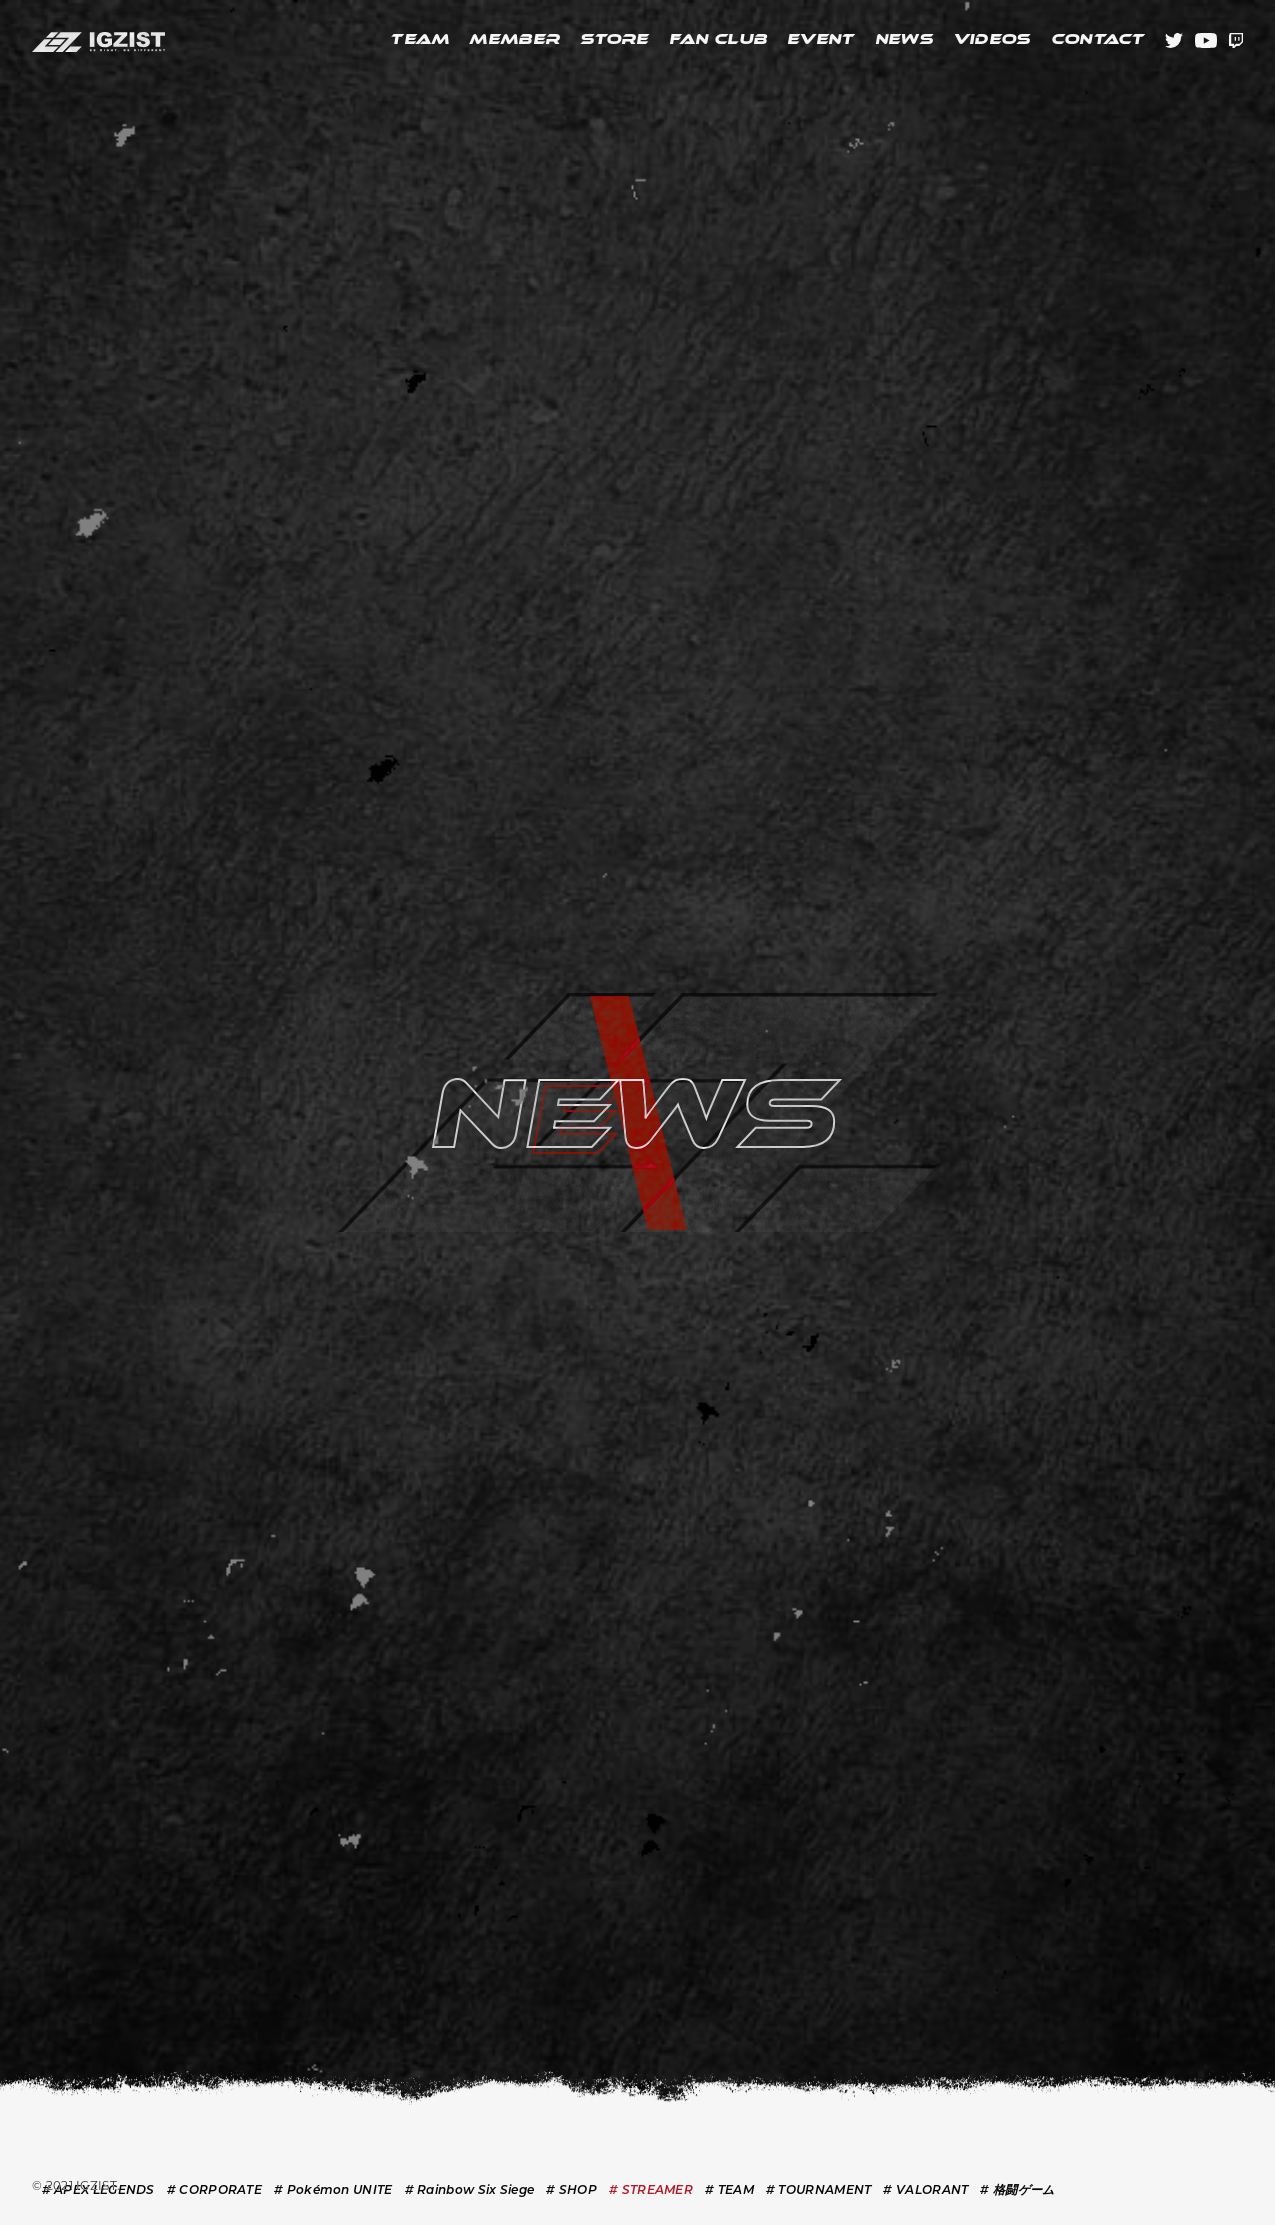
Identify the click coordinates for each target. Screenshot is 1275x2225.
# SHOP (571, 2191)
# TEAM (729, 2191)
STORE (614, 40)
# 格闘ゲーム (1017, 2191)
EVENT (821, 40)
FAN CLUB (718, 40)
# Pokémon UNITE (333, 2191)
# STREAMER (651, 2191)
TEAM (419, 40)
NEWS (904, 40)
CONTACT (1098, 40)
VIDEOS (992, 40)
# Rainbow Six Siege (470, 2191)
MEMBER (514, 40)
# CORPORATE (214, 2191)
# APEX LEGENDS (98, 2191)
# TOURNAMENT (819, 2191)
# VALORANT (925, 2191)
